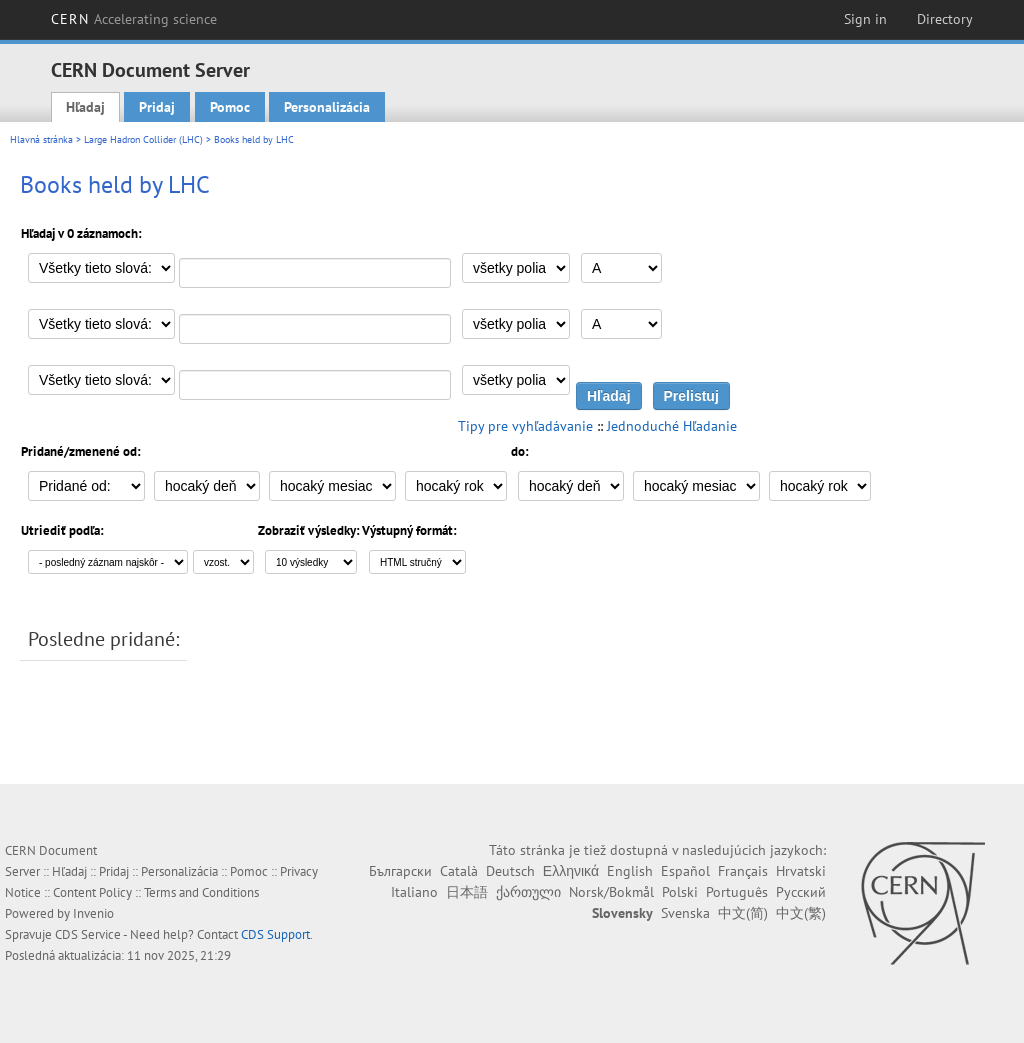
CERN (134, 19)
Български (400, 871)
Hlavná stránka (41, 139)
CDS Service (88, 934)
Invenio (93, 913)
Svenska (685, 913)
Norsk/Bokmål (611, 892)
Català (459, 871)
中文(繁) (801, 913)
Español (685, 871)
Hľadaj (85, 107)
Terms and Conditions (201, 892)
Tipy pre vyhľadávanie (525, 426)
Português (737, 892)
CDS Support (275, 934)
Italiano (414, 892)
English (630, 871)
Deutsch (510, 871)
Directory (945, 19)
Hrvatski (801, 871)
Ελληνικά (571, 871)
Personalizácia (327, 107)
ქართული (528, 892)
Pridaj (157, 107)
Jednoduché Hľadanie (672, 426)
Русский (801, 892)
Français (743, 871)
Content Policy (92, 892)
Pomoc (230, 107)
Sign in (865, 19)
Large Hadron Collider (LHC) (143, 139)
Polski (680, 892)
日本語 (467, 892)
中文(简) (743, 913)
